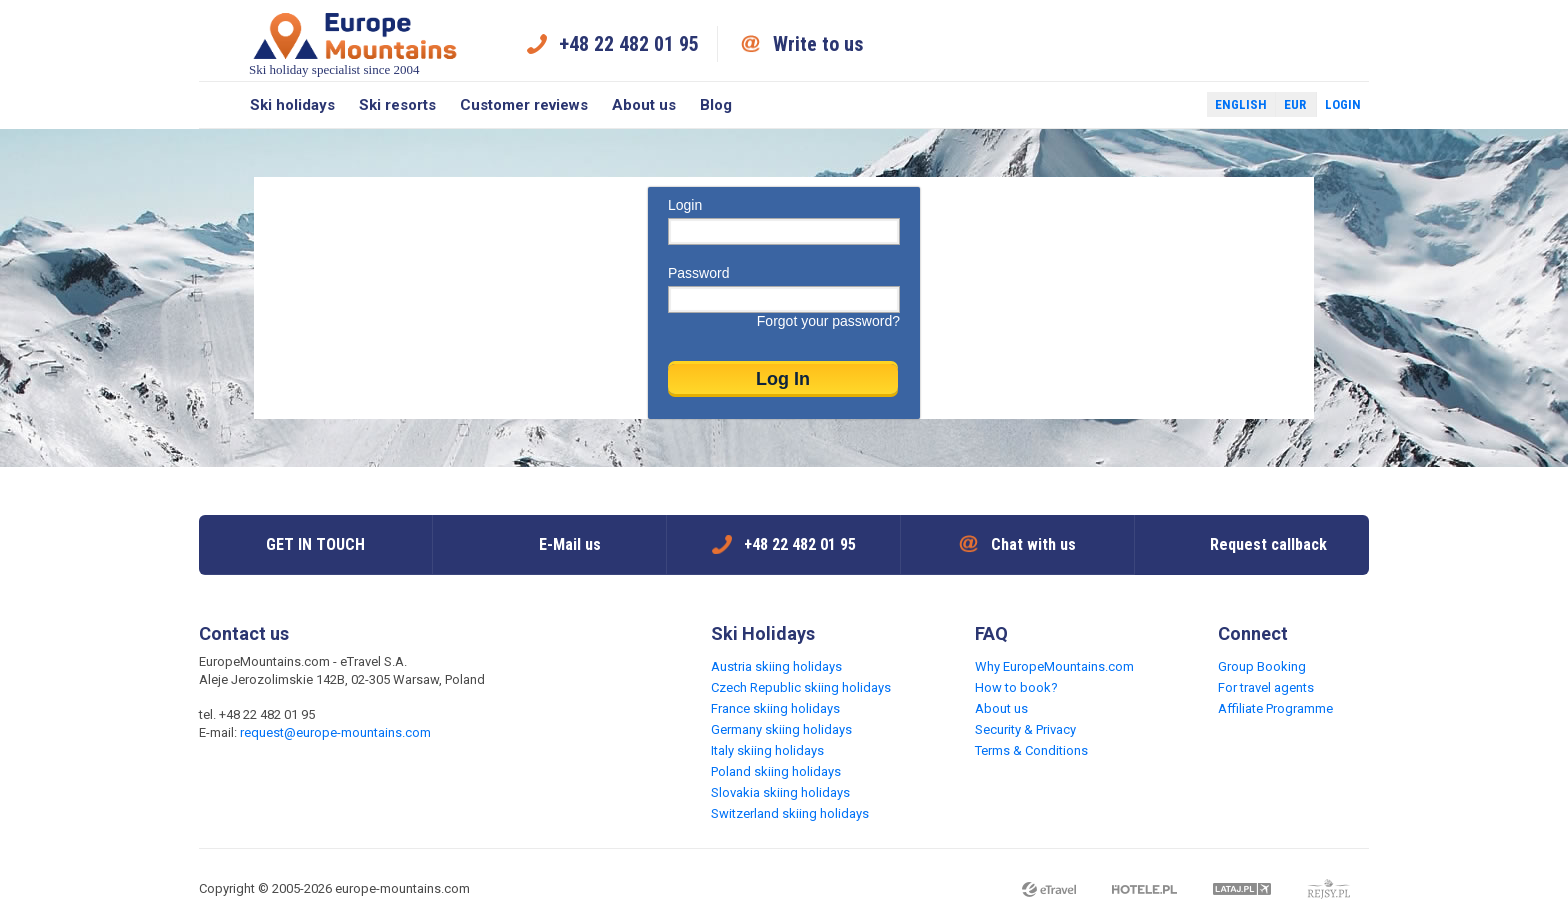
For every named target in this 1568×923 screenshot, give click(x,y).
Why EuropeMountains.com (1054, 666)
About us (644, 105)
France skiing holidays (775, 708)
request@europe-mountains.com (335, 732)
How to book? (1016, 687)
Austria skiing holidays (776, 666)
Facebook (1144, 105)
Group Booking (1262, 666)
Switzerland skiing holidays (790, 813)
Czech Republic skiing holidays (801, 687)
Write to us (818, 44)
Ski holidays (292, 105)
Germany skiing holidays (781, 729)
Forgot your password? (828, 321)
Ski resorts (397, 105)
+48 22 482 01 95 (629, 44)
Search (218, 105)
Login (1343, 104)
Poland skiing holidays (776, 771)
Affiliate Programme (1275, 708)
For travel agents (1266, 687)
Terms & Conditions (1031, 750)
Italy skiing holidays (767, 750)
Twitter (1173, 105)
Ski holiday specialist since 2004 (355, 43)
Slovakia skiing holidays (780, 792)
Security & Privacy (1025, 729)
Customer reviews (524, 105)
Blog (716, 105)
